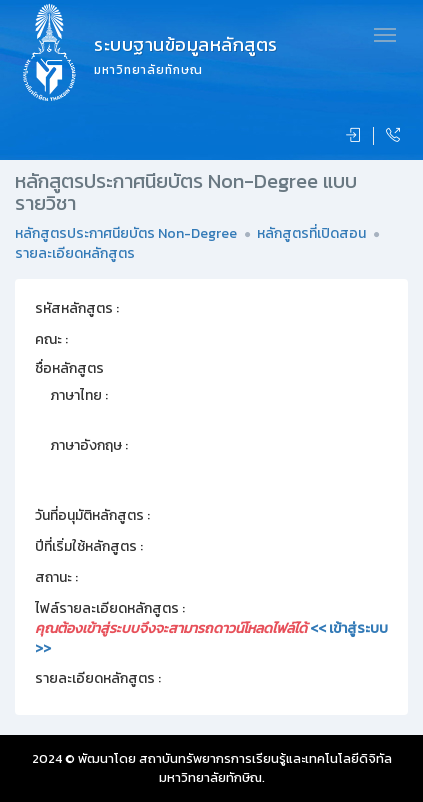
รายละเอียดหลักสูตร (75, 253)
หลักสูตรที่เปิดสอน (311, 233)
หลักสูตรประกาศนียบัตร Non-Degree (126, 233)
